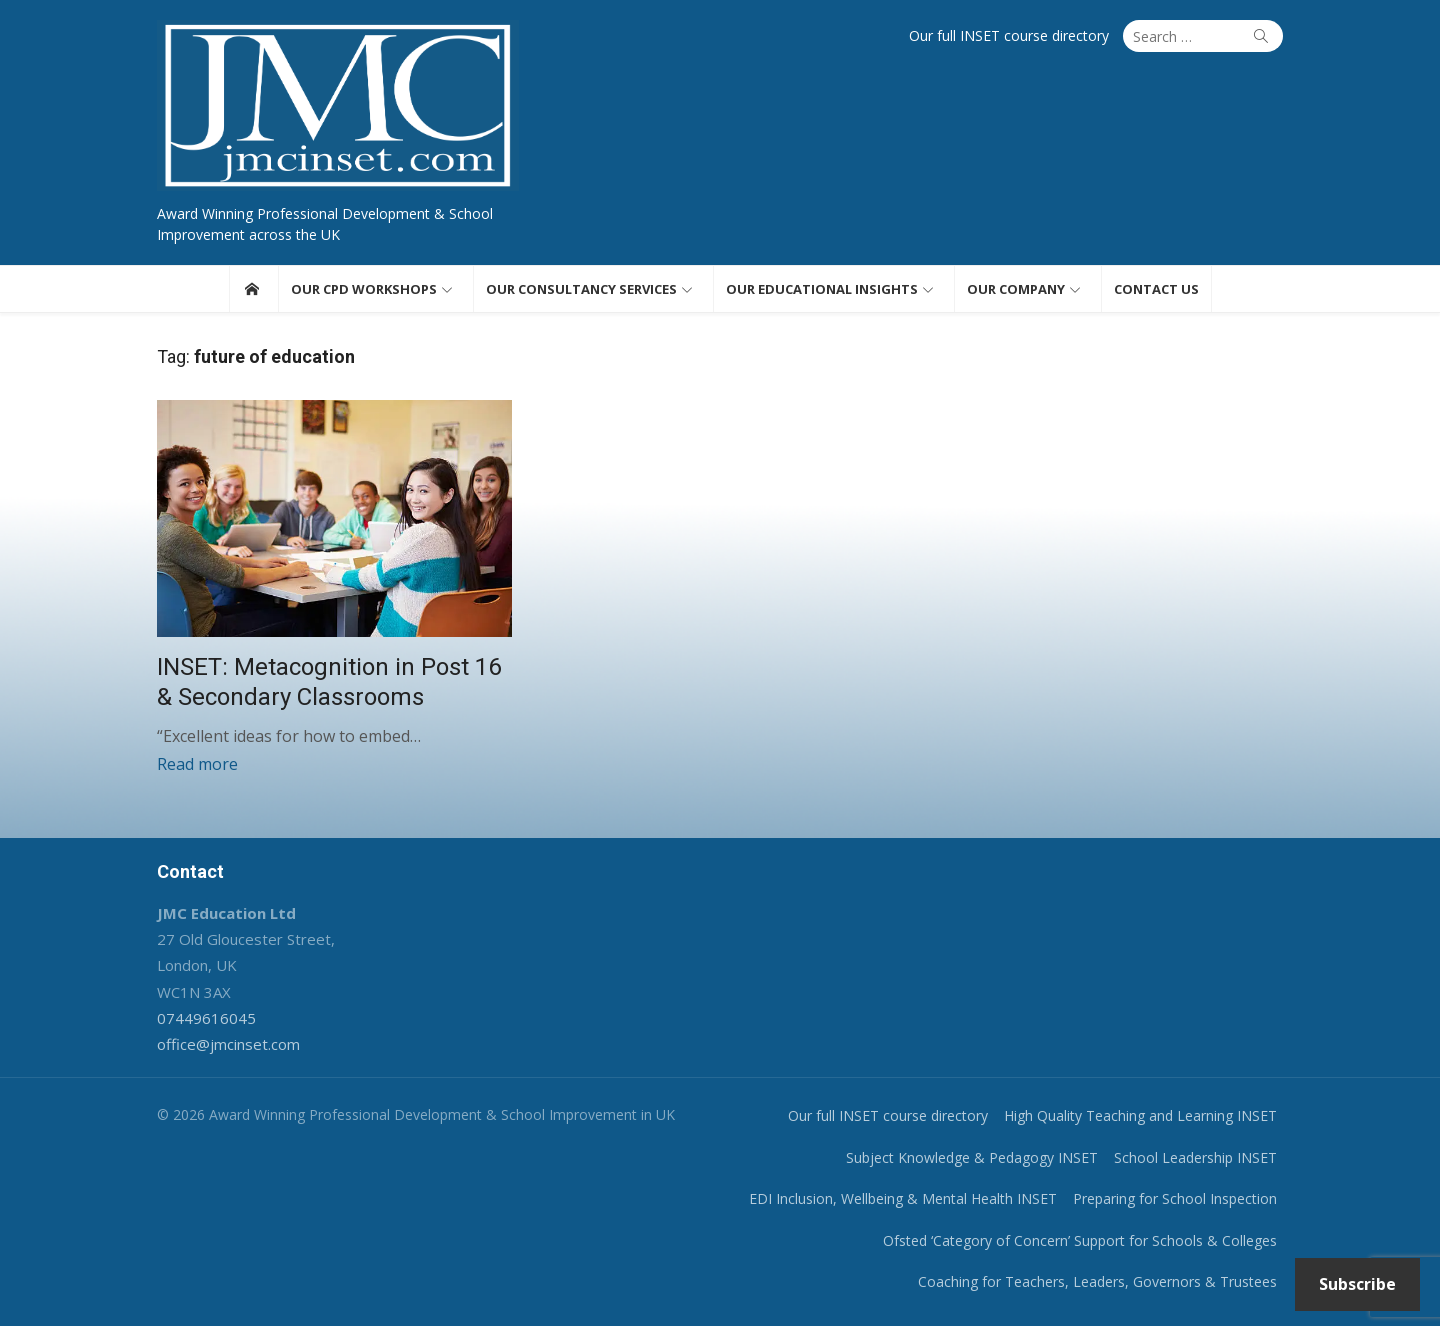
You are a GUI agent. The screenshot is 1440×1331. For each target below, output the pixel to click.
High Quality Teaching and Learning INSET (1147, 1121)
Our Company (1016, 291)
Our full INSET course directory (1016, 35)
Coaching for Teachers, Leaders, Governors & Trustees (1104, 1287)
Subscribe (1357, 1284)
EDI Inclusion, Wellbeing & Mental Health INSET (910, 1204)
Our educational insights (822, 291)
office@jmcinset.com (221, 1050)
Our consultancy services (581, 291)
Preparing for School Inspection (1182, 1204)
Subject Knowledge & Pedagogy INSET (979, 1162)
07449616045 (199, 1023)
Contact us (1156, 291)
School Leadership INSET (1202, 1162)
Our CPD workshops (364, 291)
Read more (190, 769)
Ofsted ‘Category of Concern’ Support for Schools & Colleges (1087, 1245)
